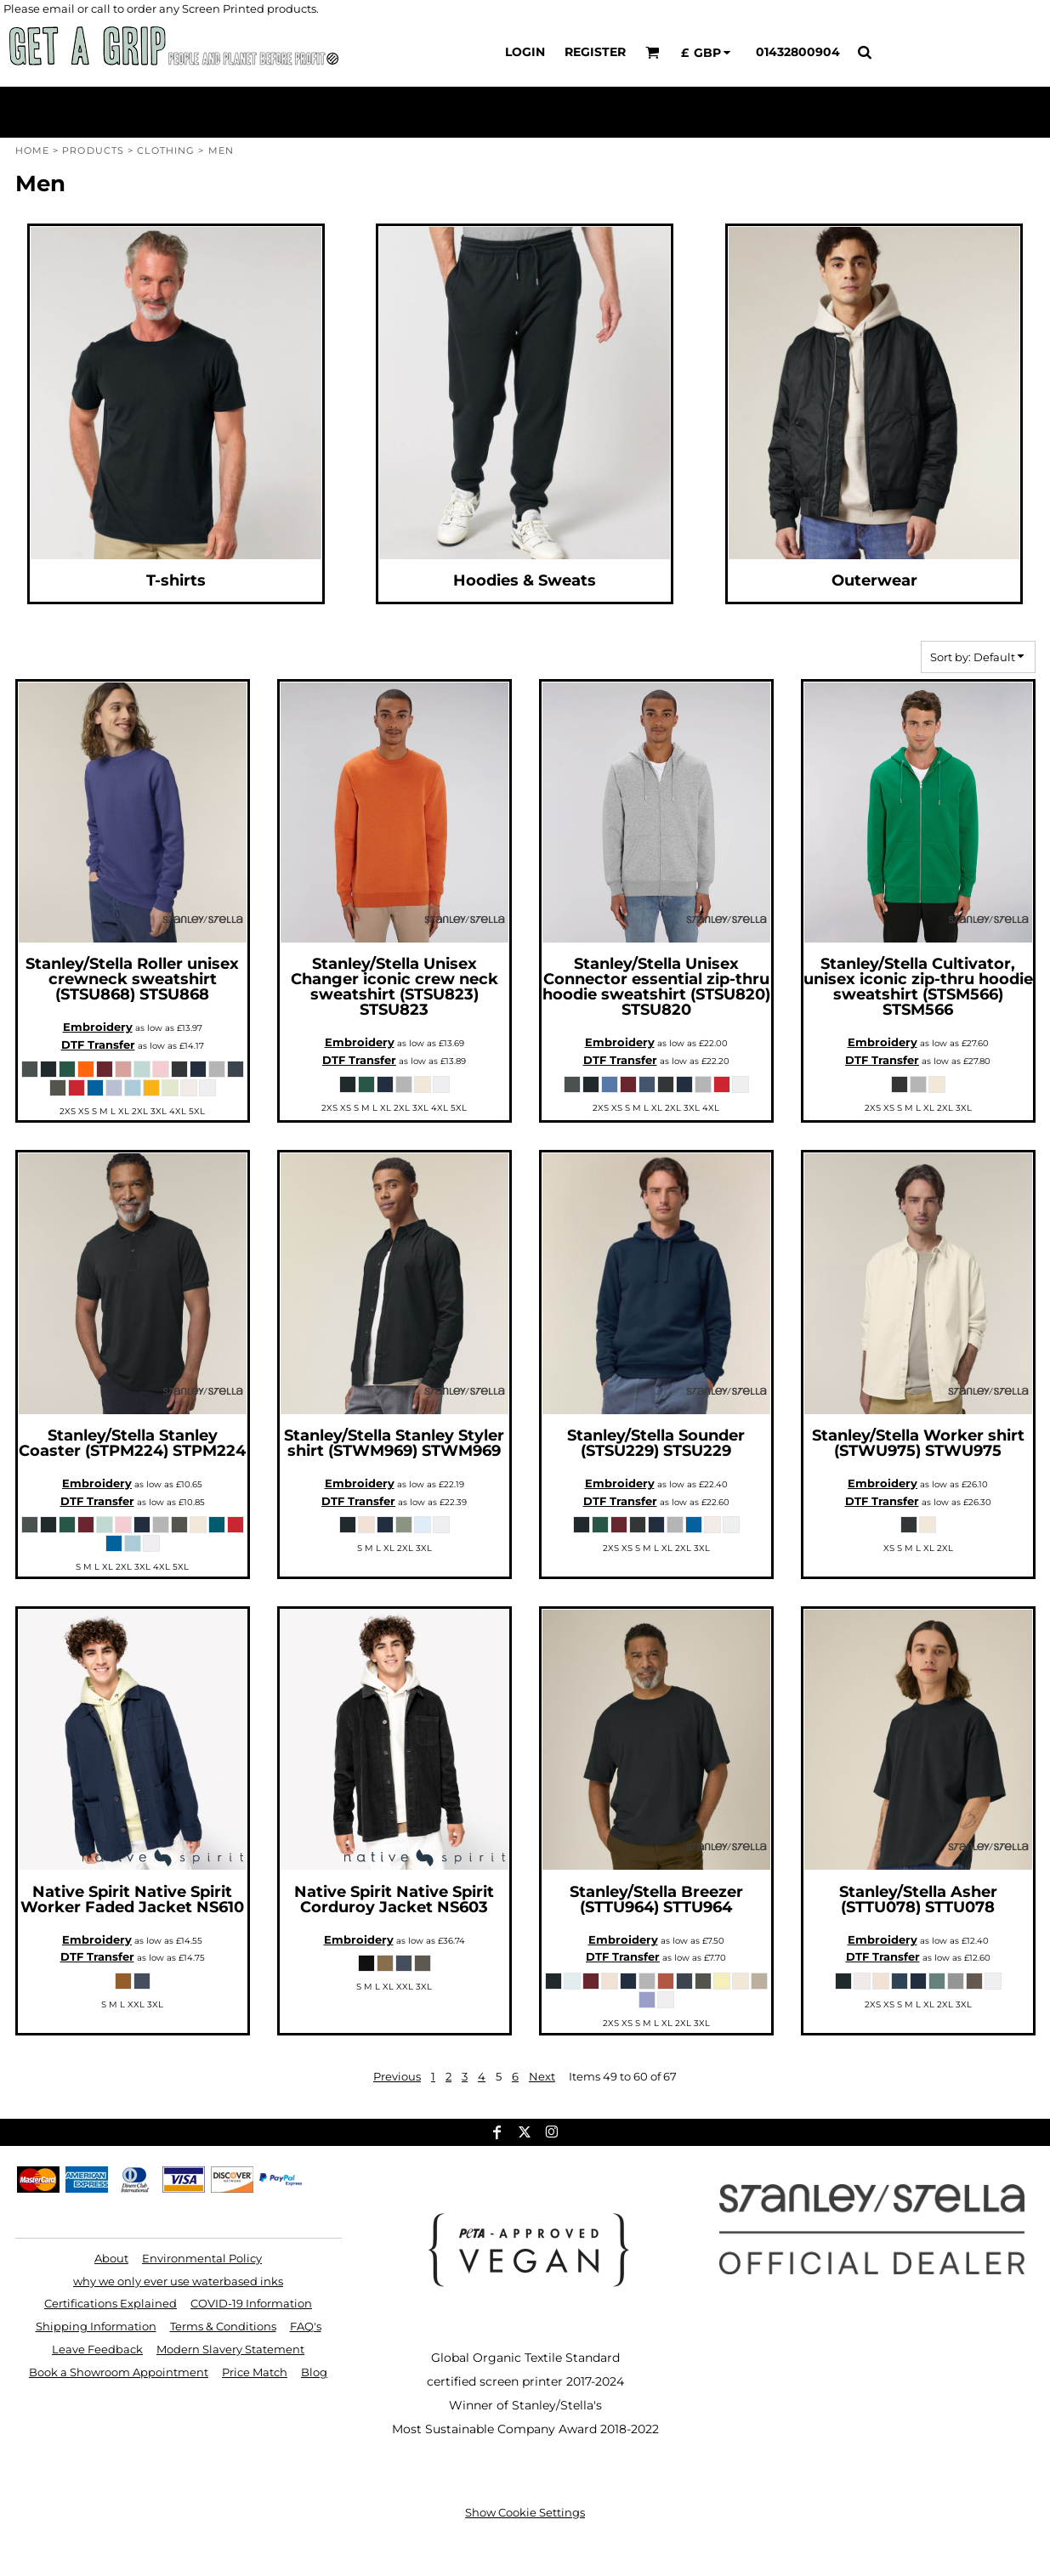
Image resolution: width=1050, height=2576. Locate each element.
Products (93, 150)
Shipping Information (96, 2326)
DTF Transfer (98, 1044)
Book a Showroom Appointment (118, 2372)
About (111, 2258)
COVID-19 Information (251, 2303)
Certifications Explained (110, 2303)
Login (525, 51)
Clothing (166, 150)
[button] (652, 52)
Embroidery (98, 1026)
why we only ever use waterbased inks (178, 2281)
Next (542, 2076)
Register (595, 51)
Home (32, 150)
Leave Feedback (97, 2349)
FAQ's (305, 2326)
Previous (397, 2076)
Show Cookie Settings (525, 2512)
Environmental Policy (202, 2258)
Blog (314, 2372)
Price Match (254, 2372)
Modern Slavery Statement (230, 2349)
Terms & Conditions (223, 2326)
